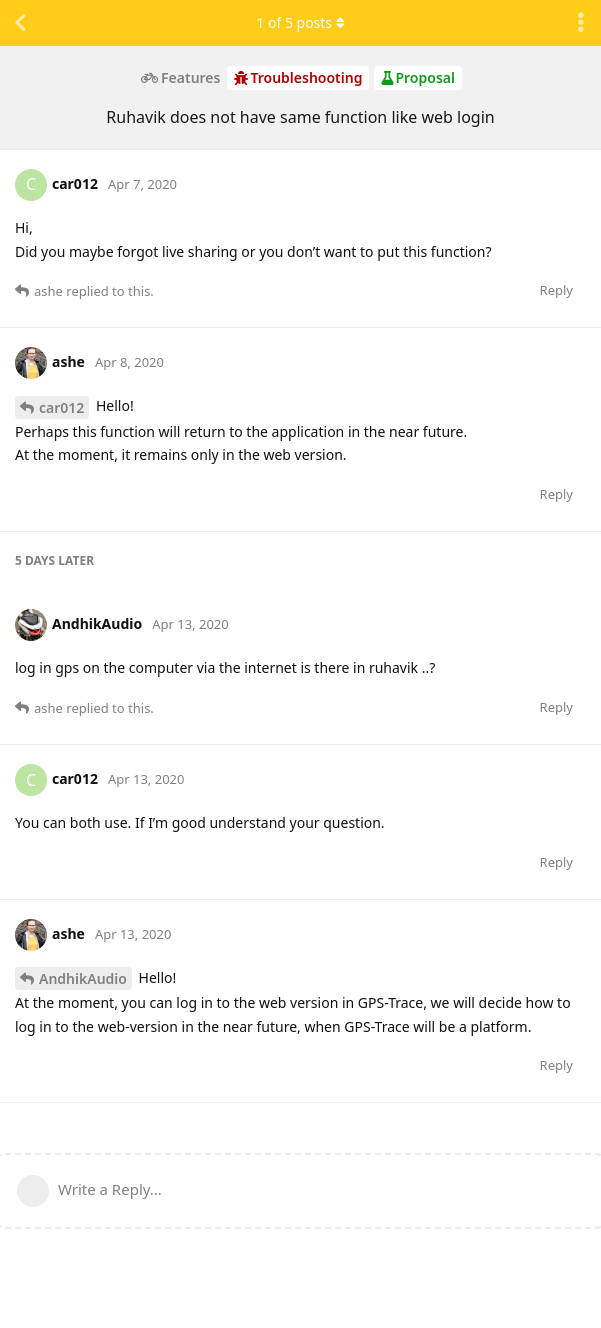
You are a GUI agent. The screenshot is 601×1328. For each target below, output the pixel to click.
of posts (300, 22)
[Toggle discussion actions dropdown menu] (581, 23)
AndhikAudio (83, 978)
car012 (61, 407)
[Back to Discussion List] (20, 23)
